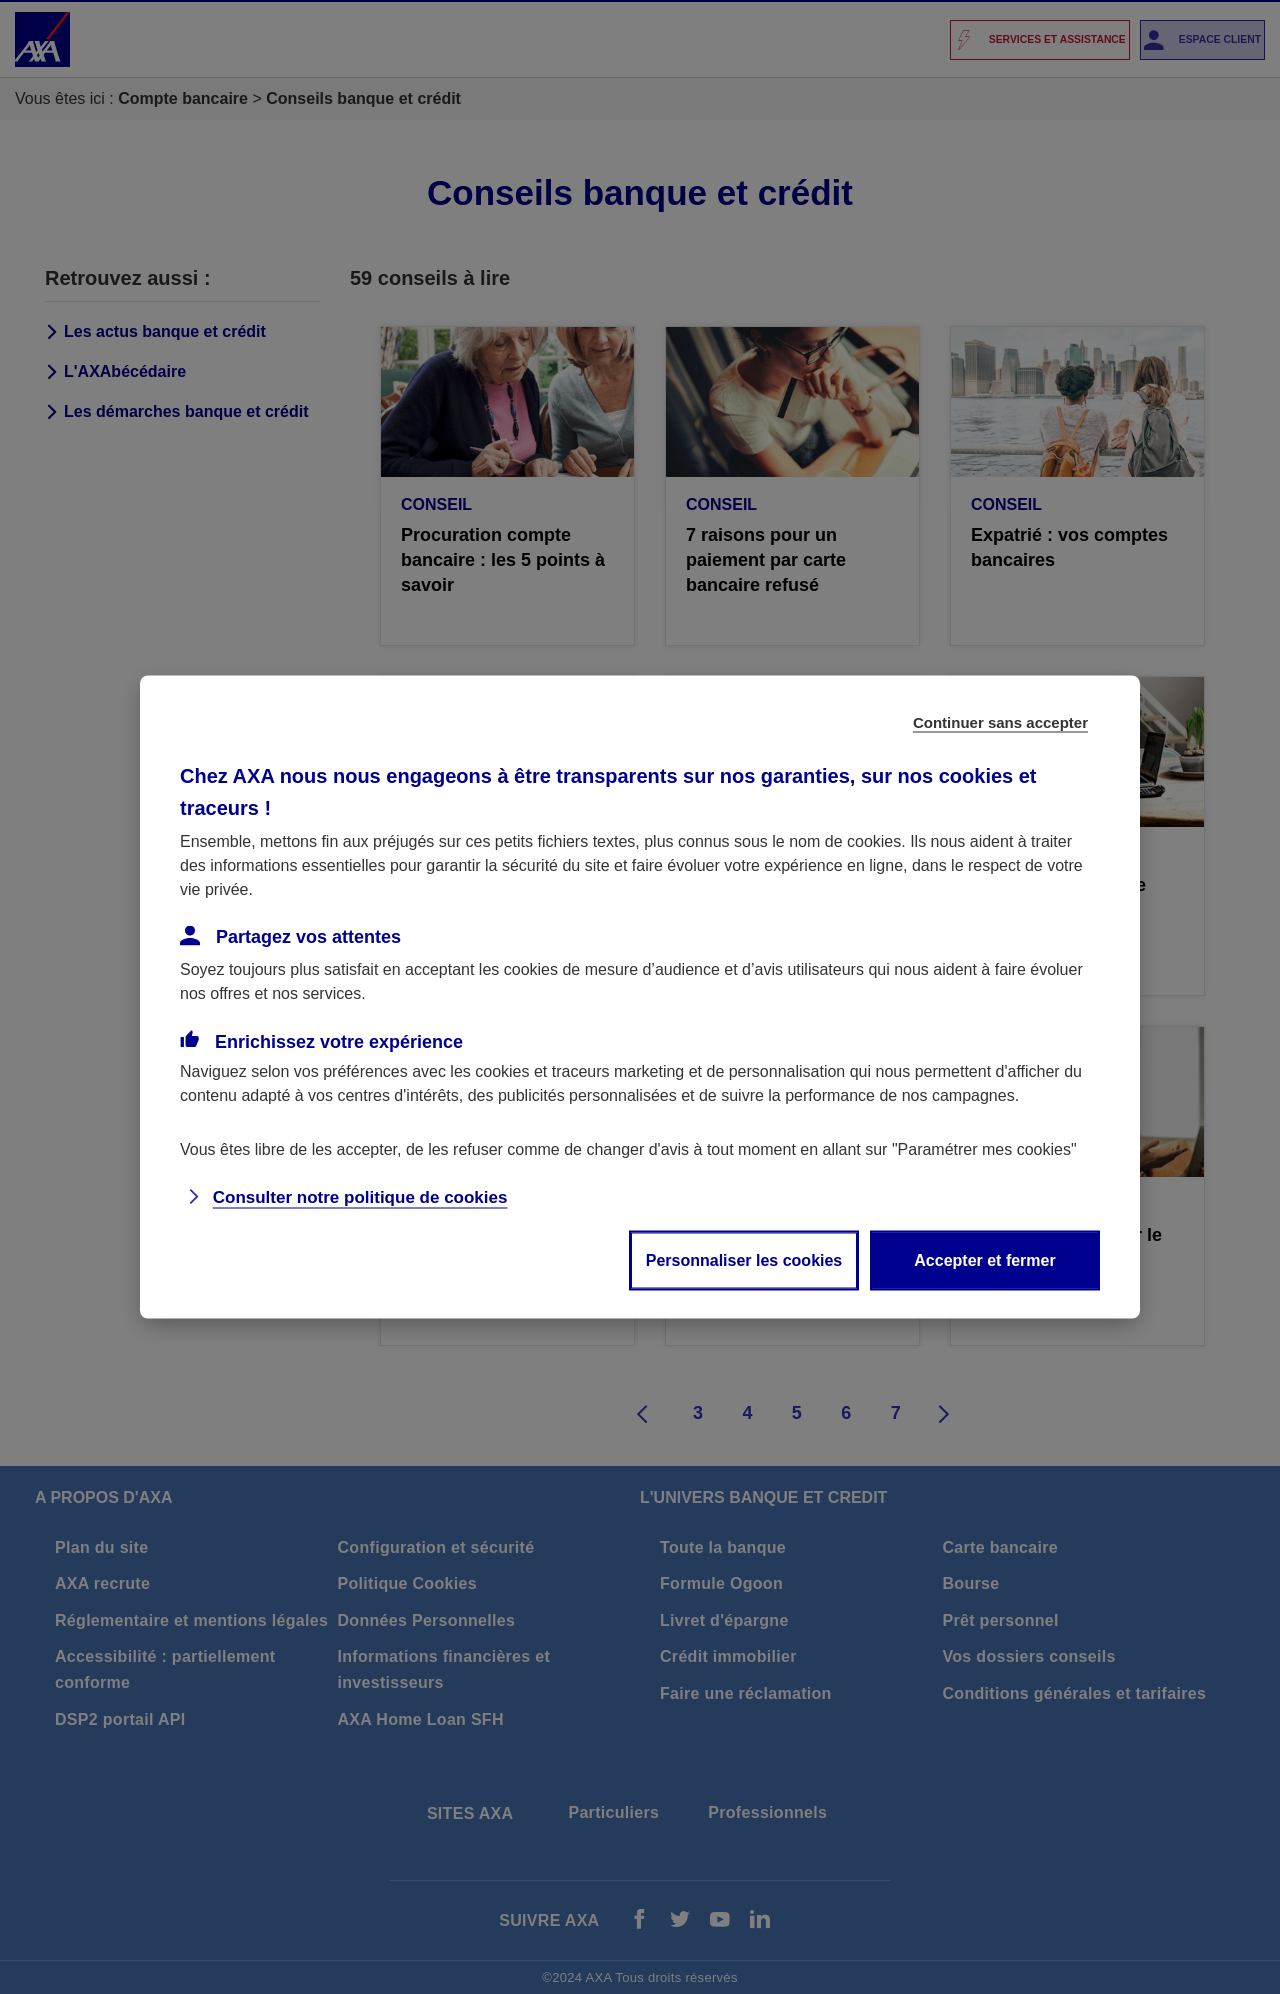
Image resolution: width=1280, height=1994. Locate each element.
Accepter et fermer (984, 1260)
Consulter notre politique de (360, 1197)
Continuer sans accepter (1000, 722)
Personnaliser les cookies (744, 1260)
